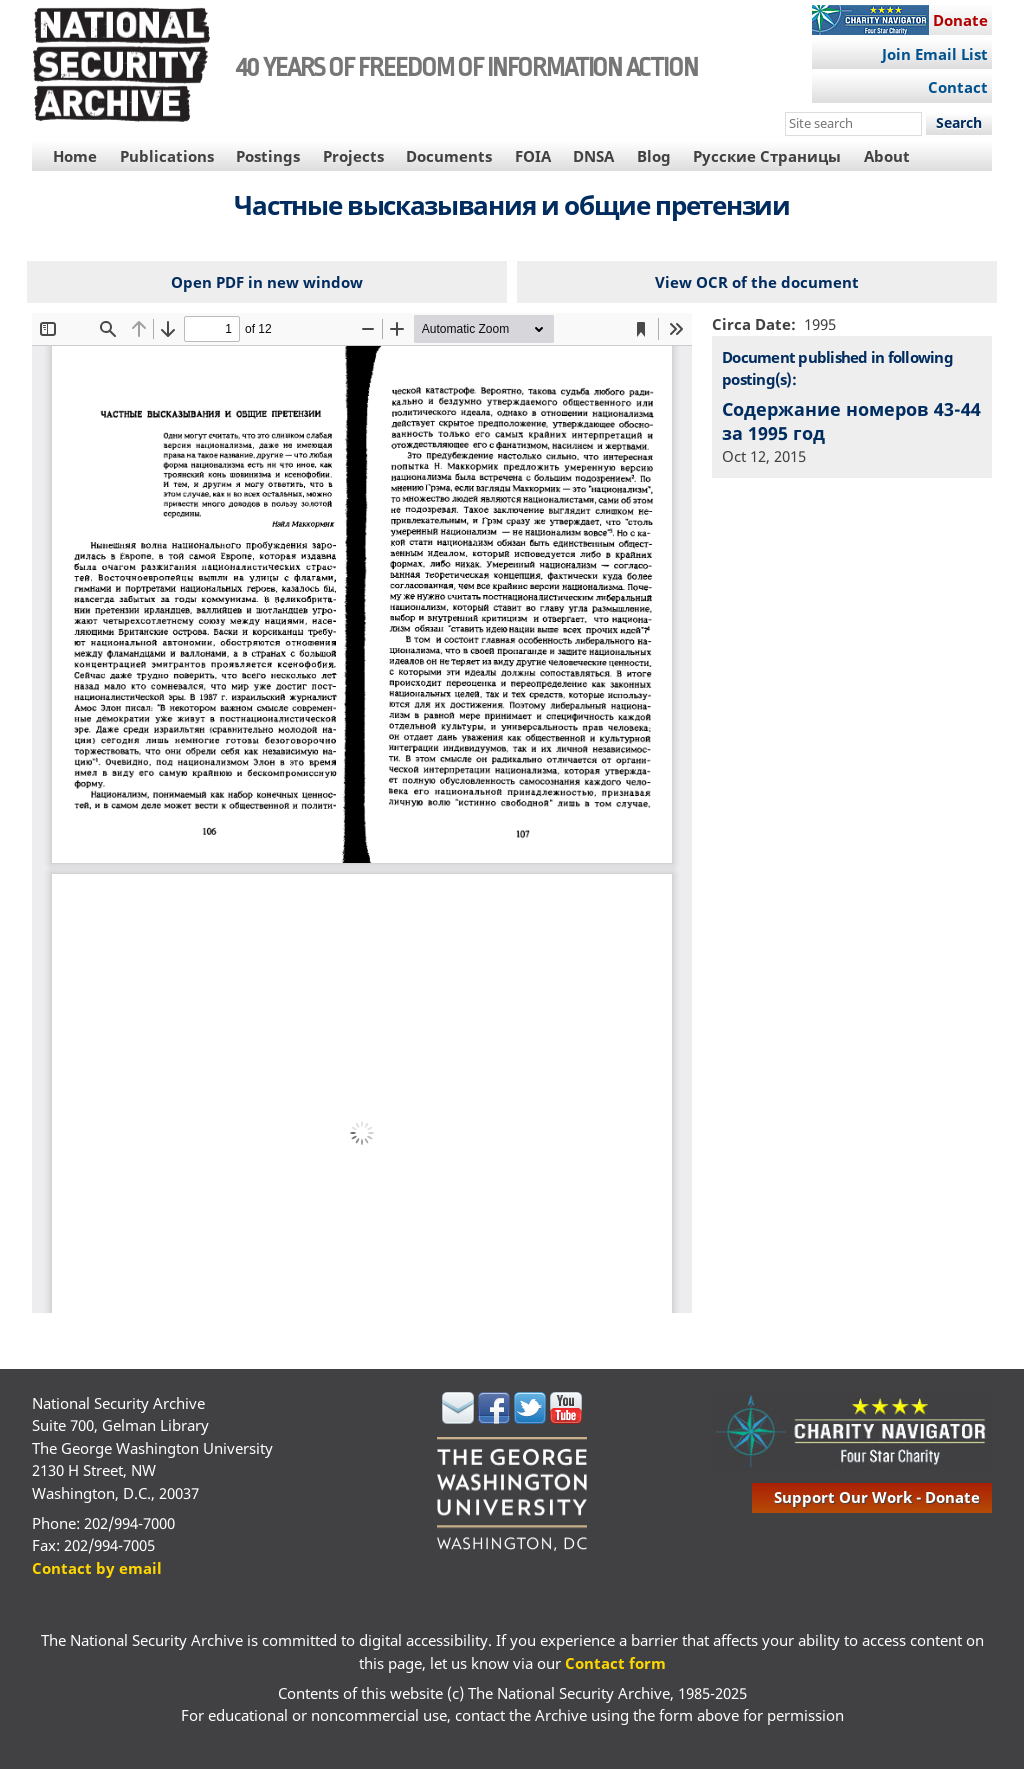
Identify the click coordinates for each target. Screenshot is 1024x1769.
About (887, 156)
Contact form (615, 1663)
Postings (268, 156)
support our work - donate (877, 1497)
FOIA (533, 156)
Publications (167, 156)
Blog (654, 156)
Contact (958, 87)
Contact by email (97, 1568)
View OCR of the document (757, 282)
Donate (960, 20)
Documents (449, 156)
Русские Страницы (767, 156)
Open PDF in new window (267, 282)
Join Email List (935, 54)
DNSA (593, 156)
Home (75, 156)
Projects (353, 156)
